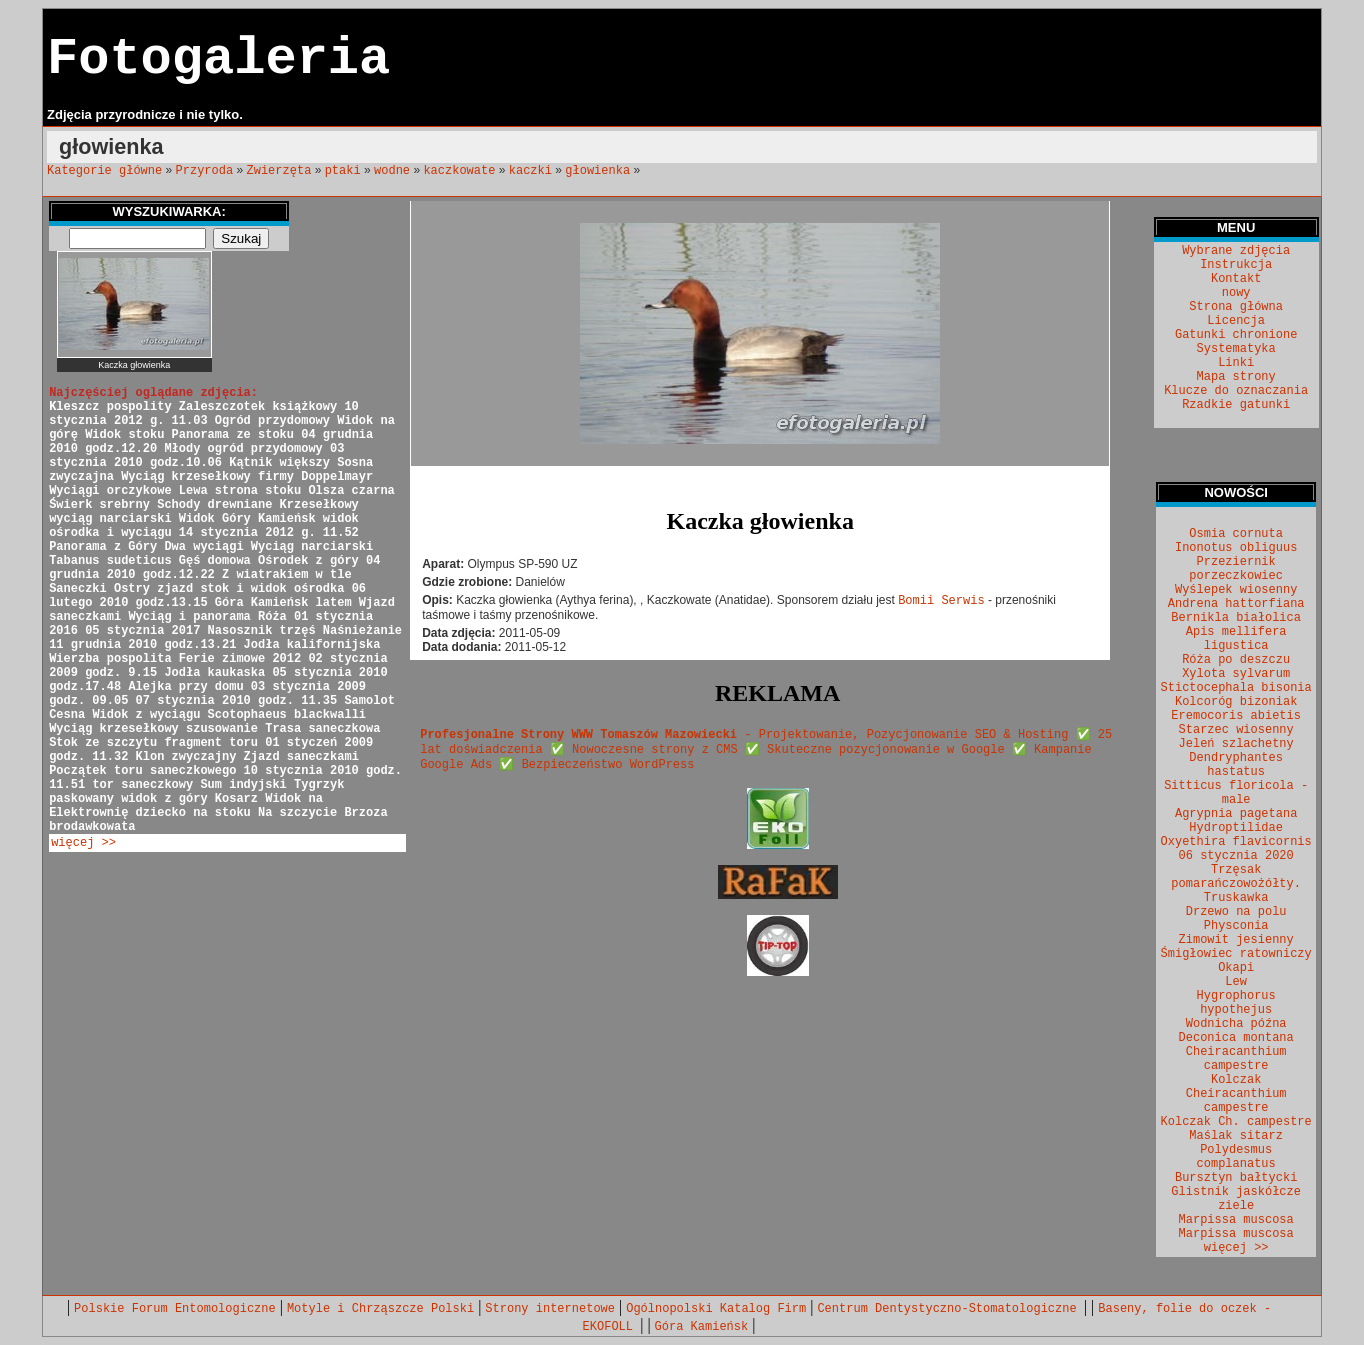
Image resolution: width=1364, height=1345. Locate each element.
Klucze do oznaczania (1236, 391)
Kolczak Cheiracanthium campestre (1236, 1094)
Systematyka (1236, 349)
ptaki (343, 171)
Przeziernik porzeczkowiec (1236, 569)
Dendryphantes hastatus (1236, 765)
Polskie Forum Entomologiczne (175, 1309)
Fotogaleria (218, 59)
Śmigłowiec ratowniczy (1236, 954)
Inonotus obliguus (1236, 548)
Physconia (1236, 926)
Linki (1236, 363)
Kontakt (1236, 279)
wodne (392, 171)
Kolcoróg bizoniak (1236, 702)
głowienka (597, 171)
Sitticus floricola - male (1236, 793)
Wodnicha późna (1236, 1024)
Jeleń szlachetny (1236, 744)
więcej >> (83, 843)
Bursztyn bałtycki (1236, 1178)
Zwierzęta (279, 171)
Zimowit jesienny (1236, 940)
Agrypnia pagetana (1236, 814)
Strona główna (1236, 307)
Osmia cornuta (1236, 534)
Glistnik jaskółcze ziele (1236, 1199)
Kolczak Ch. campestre (1236, 1122)
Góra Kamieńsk (702, 1327)
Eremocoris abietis (1236, 716)
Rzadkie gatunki (1236, 405)
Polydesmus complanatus (1236, 1157)
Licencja (1236, 321)
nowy (1236, 293)
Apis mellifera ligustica (1236, 639)
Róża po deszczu (1236, 660)
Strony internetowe (550, 1309)
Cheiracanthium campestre (1236, 1059)
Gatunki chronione (1236, 335)
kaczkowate (459, 171)
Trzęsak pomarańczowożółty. (1236, 877)
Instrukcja (1236, 265)
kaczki (530, 171)
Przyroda (205, 171)
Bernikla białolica (1236, 618)
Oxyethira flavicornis (1236, 842)
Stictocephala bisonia (1236, 688)
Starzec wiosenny (1236, 730)
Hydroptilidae (1236, 828)
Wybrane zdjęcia (1236, 251)
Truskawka (1236, 898)
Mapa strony (1236, 377)
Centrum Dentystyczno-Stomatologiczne (950, 1309)
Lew (1236, 982)
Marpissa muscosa (1236, 1220)
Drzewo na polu (1236, 912)
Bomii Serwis (941, 601)
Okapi (1236, 968)
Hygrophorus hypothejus (1236, 1003)
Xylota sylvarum (1236, 674)
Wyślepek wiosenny (1236, 590)
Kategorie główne (104, 171)
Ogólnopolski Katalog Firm (716, 1309)
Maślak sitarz (1236, 1136)
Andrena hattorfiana (1236, 604)
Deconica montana (1236, 1038)
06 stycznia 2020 (1236, 856)
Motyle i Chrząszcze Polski (380, 1309)
